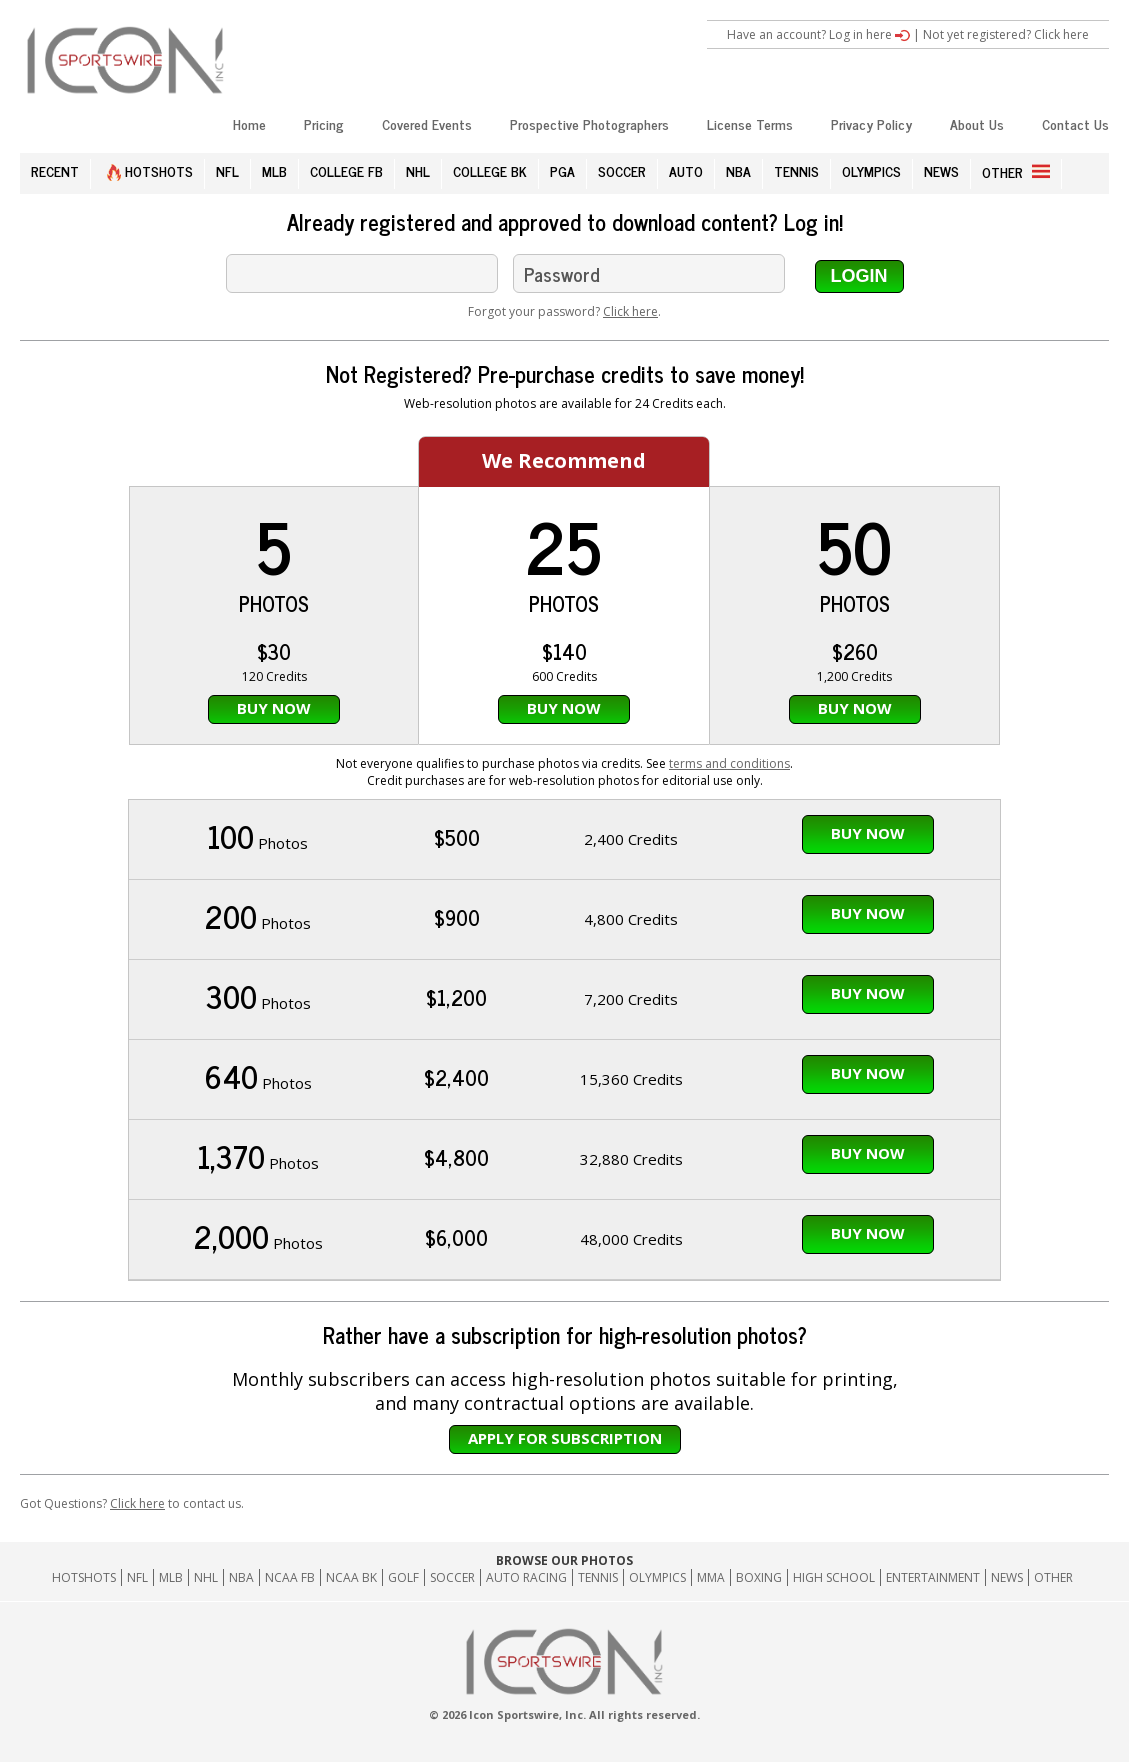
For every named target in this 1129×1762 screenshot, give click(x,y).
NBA (738, 170)
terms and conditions (729, 763)
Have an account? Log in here (818, 34)
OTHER (1016, 171)
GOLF (403, 1577)
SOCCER (622, 170)
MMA (711, 1577)
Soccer (452, 1577)
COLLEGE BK (490, 170)
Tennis (598, 1577)
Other (1053, 1577)
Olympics (657, 1577)
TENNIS (796, 170)
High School (834, 1577)
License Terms (750, 123)
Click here (630, 311)
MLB (274, 170)
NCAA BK (351, 1577)
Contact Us (1075, 123)
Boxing (759, 1577)
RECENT (55, 170)
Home (249, 123)
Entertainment (933, 1577)
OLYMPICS (871, 170)
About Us (977, 123)
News (1007, 1577)
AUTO (686, 170)
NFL (227, 170)
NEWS (941, 170)
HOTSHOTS (150, 170)
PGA (562, 170)
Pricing (324, 123)
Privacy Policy (871, 123)
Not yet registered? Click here (1006, 34)
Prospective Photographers (589, 123)
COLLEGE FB (346, 170)
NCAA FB (290, 1577)
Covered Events (427, 123)
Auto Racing (526, 1577)
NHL (418, 170)
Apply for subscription (565, 1438)
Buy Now (274, 708)
